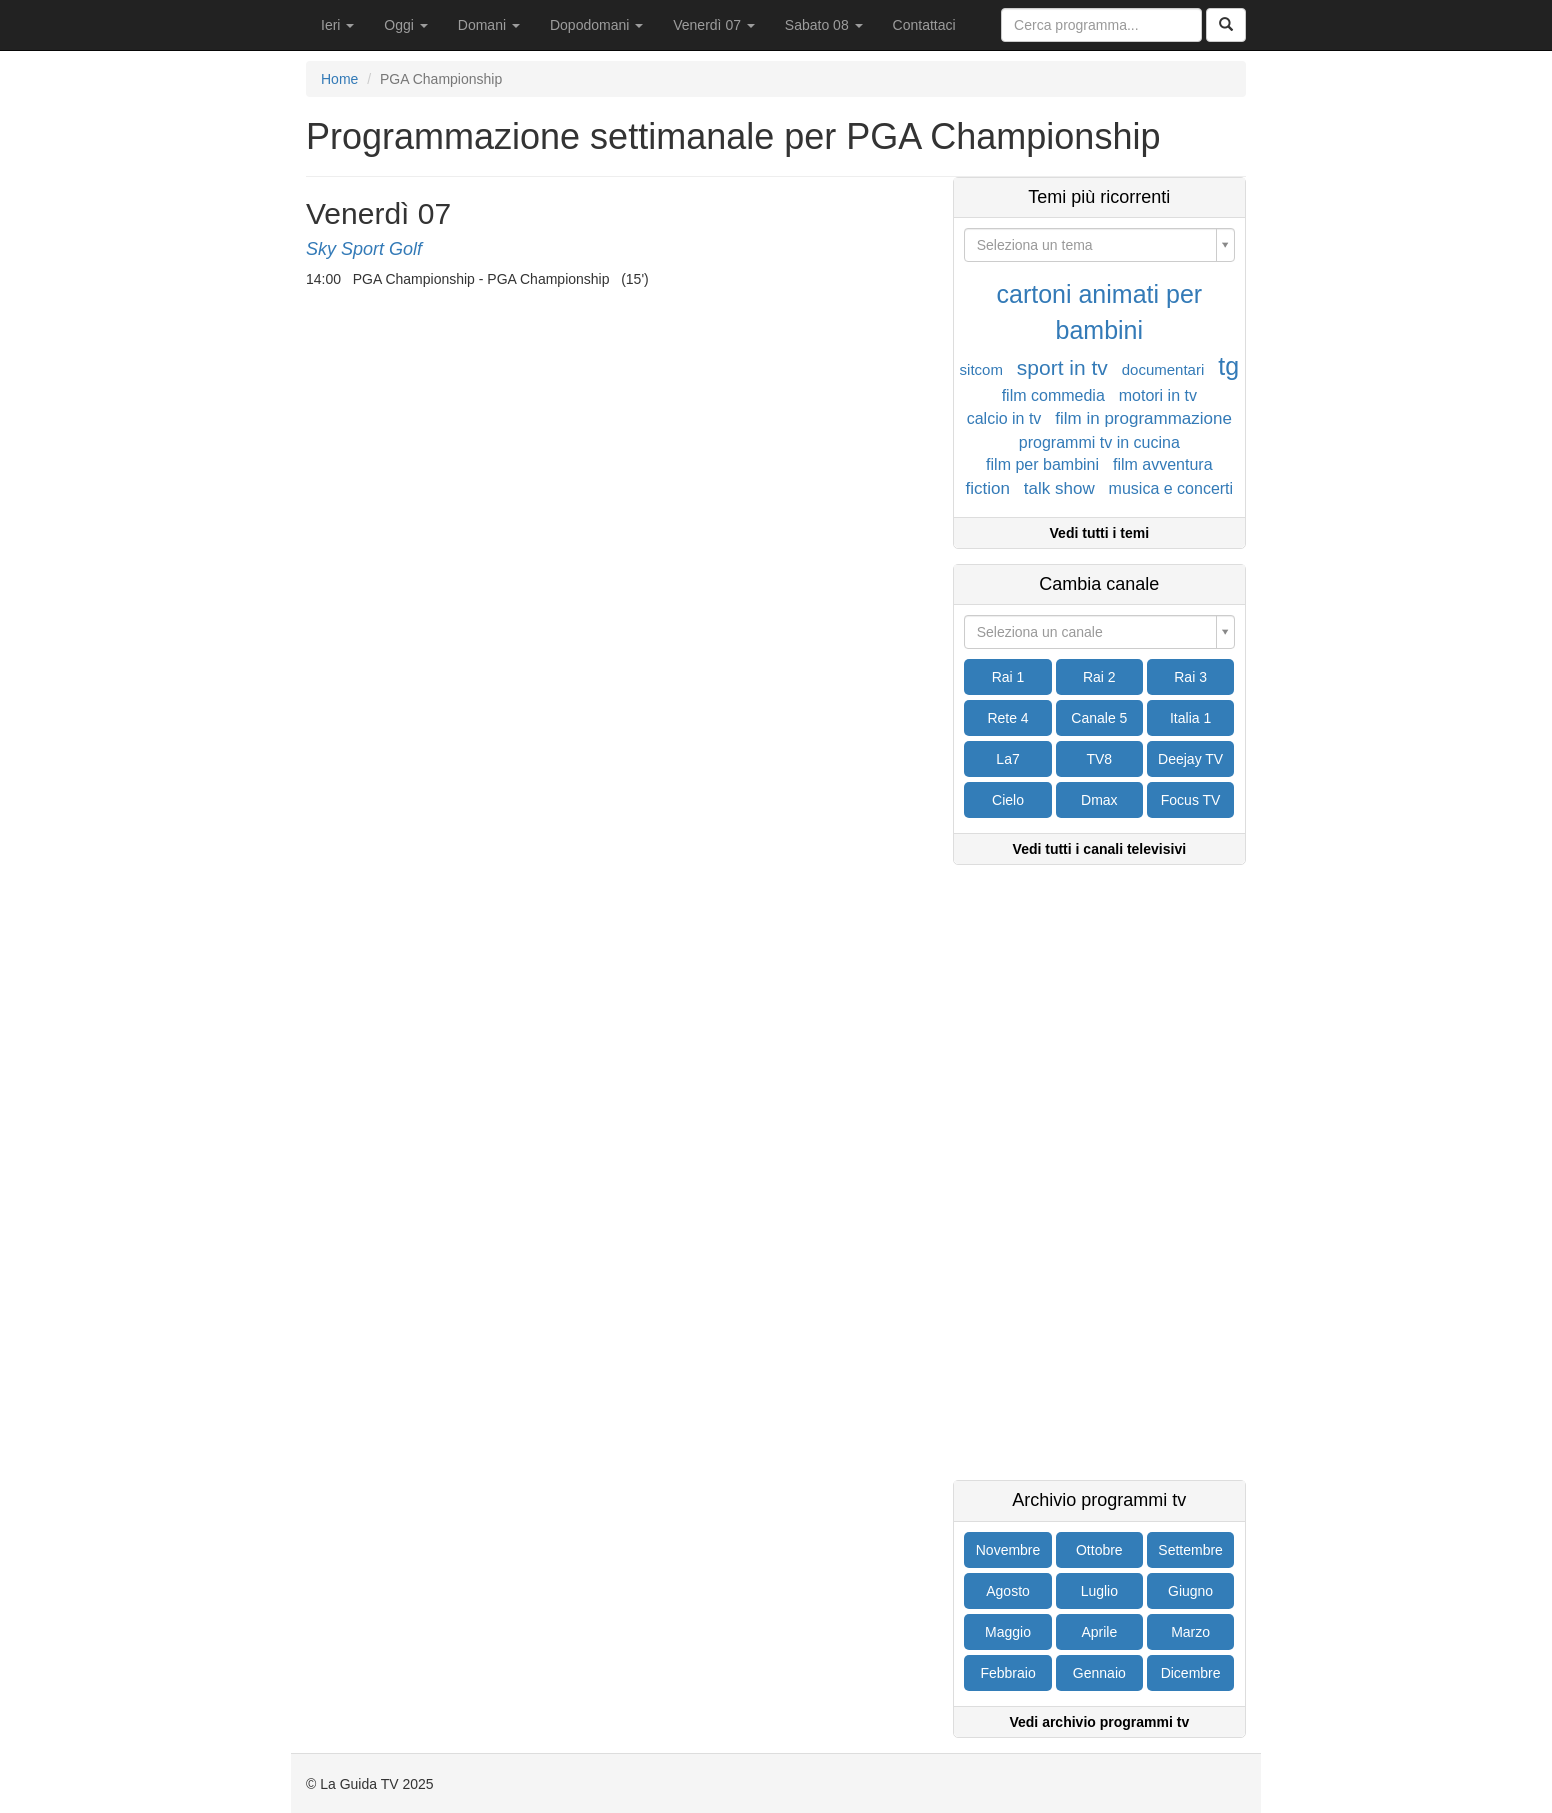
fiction (988, 488)
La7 (1007, 759)
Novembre (1008, 1550)
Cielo (1008, 800)
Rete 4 (1007, 718)
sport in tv (1062, 367)
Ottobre (1099, 1550)
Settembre (1190, 1550)
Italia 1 (1190, 718)
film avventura (1163, 464)
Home (339, 79)
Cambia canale (1099, 584)
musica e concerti (1171, 488)
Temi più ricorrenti (1099, 197)
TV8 (1099, 759)
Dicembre (1191, 1673)
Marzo (1190, 1632)
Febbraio (1007, 1673)
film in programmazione (1143, 418)
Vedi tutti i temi (1100, 533)
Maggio (1008, 1632)
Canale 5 (1099, 718)
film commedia (1053, 395)
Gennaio (1099, 1673)
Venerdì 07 (714, 25)
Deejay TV (1190, 759)
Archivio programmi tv (1099, 1500)
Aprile (1099, 1632)
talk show (1059, 488)
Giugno (1190, 1591)
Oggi (405, 25)
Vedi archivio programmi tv (1099, 1722)
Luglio (1099, 1591)
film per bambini (1042, 464)
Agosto (1008, 1591)
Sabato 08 (824, 25)
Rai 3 (1190, 677)
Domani (489, 25)
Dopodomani (596, 25)
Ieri (337, 25)
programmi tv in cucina (1099, 442)
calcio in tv (1004, 418)
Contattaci (924, 25)
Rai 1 (1008, 677)
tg (1228, 366)
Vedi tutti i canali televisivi (1100, 849)
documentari (1163, 369)
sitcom (981, 369)
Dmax (1099, 800)
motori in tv (1158, 395)
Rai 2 (1099, 677)
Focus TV (1191, 800)
